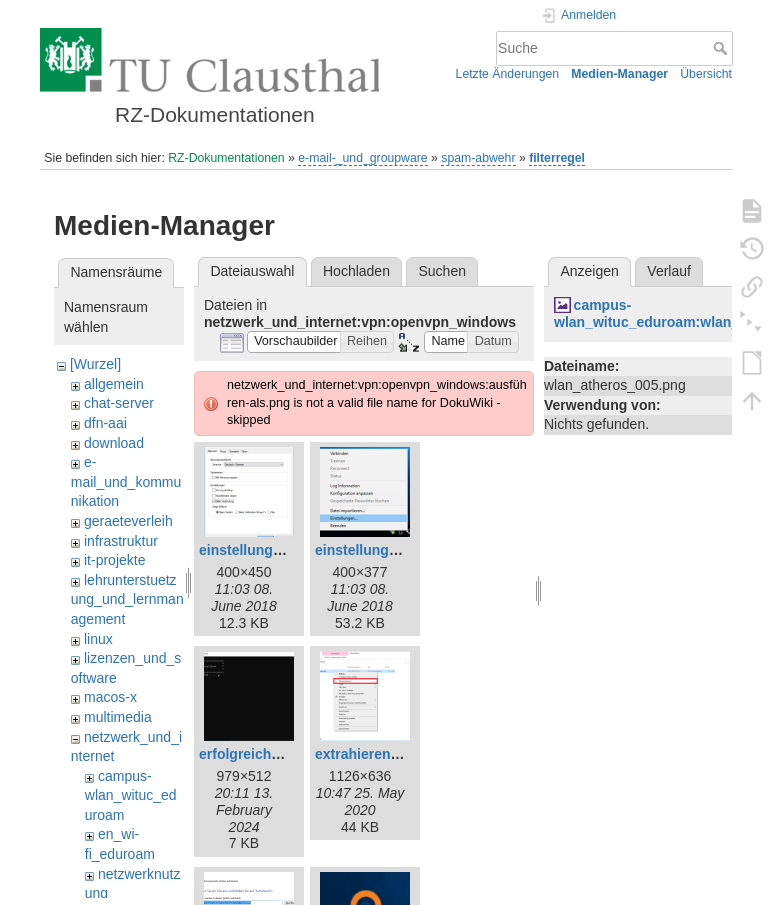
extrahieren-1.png (373, 754)
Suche (722, 48)
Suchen (442, 271)
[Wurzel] (95, 364)
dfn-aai (105, 423)
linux (98, 639)
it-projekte (114, 560)
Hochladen (356, 271)
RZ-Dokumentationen (226, 158)
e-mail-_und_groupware (362, 158)
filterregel (557, 158)
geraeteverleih (128, 521)
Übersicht (706, 74)
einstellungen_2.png (266, 550)
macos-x (110, 697)
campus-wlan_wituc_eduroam (131, 795)
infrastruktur (121, 541)
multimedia (118, 717)
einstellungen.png (375, 550)
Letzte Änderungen (508, 74)
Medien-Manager (619, 74)
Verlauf (669, 271)
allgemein (114, 384)
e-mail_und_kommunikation (126, 481)
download (114, 443)
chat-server (119, 403)
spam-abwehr (478, 158)
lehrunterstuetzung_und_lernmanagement (127, 599)
